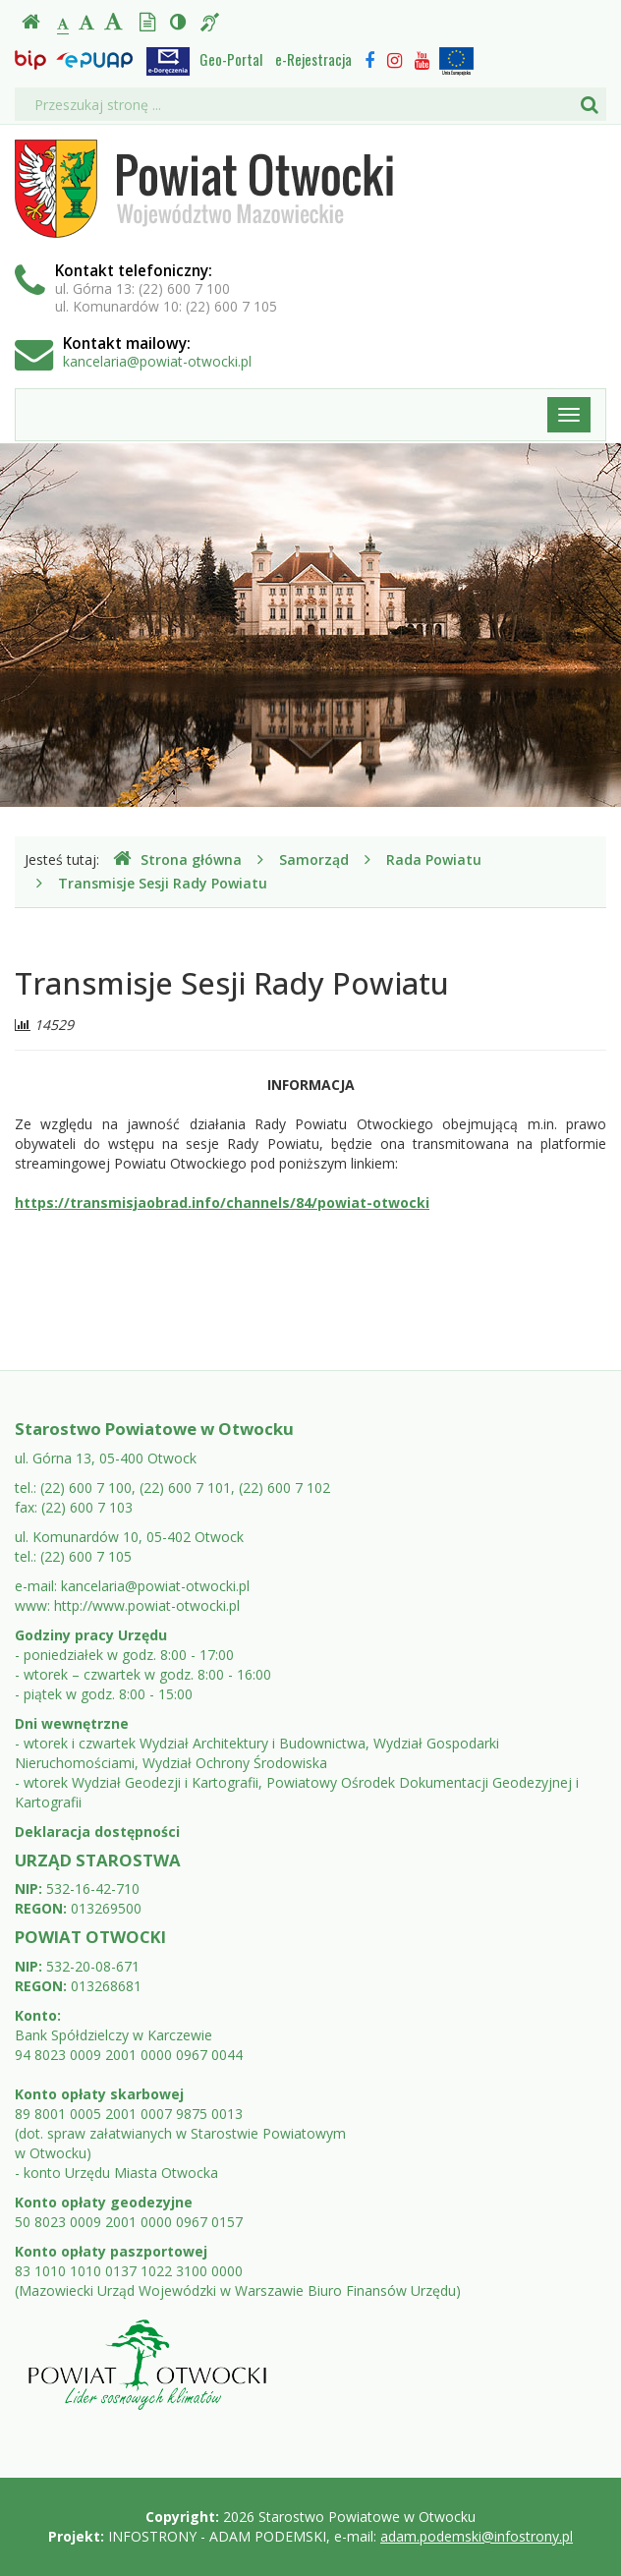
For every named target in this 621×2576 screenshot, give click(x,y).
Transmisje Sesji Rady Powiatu (162, 883)
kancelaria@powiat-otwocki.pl (157, 361)
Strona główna (177, 859)
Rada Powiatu (433, 859)
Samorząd (314, 859)
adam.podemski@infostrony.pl (476, 2536)
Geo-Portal (230, 59)
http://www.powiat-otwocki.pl (147, 1605)
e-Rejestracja (313, 59)
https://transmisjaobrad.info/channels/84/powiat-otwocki (222, 1202)
